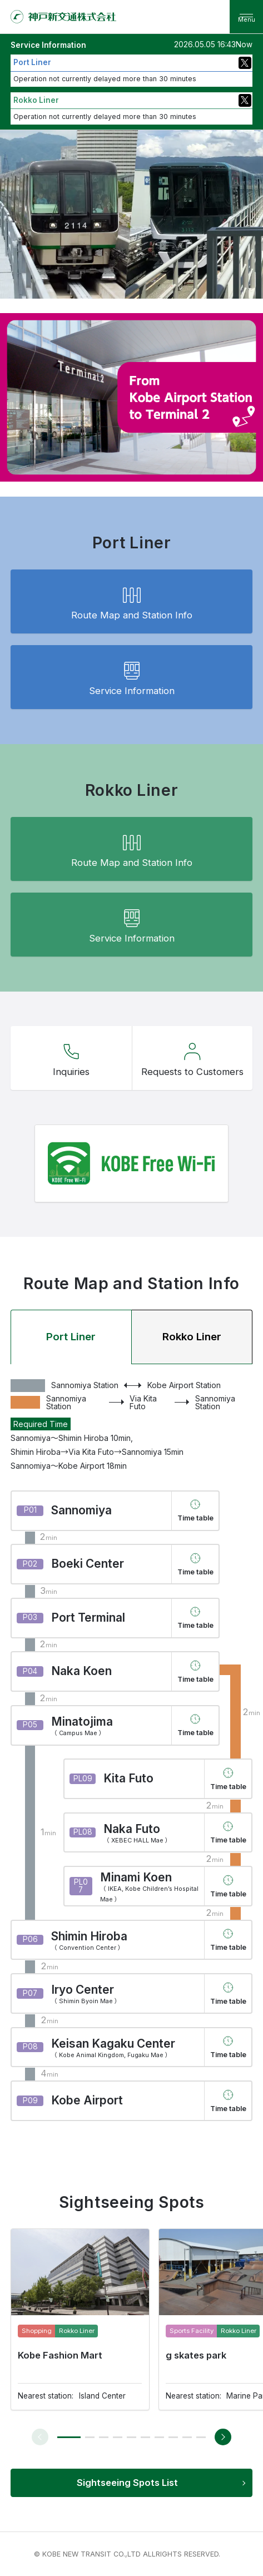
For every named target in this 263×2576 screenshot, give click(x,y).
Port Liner (71, 1336)
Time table (195, 1518)
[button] (69, 2437)
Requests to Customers (192, 1057)
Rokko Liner (191, 1336)
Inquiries (71, 1057)
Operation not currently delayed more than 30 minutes (104, 79)
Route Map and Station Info (131, 601)
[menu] (246, 16)
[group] (80, 2319)
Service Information (132, 676)
